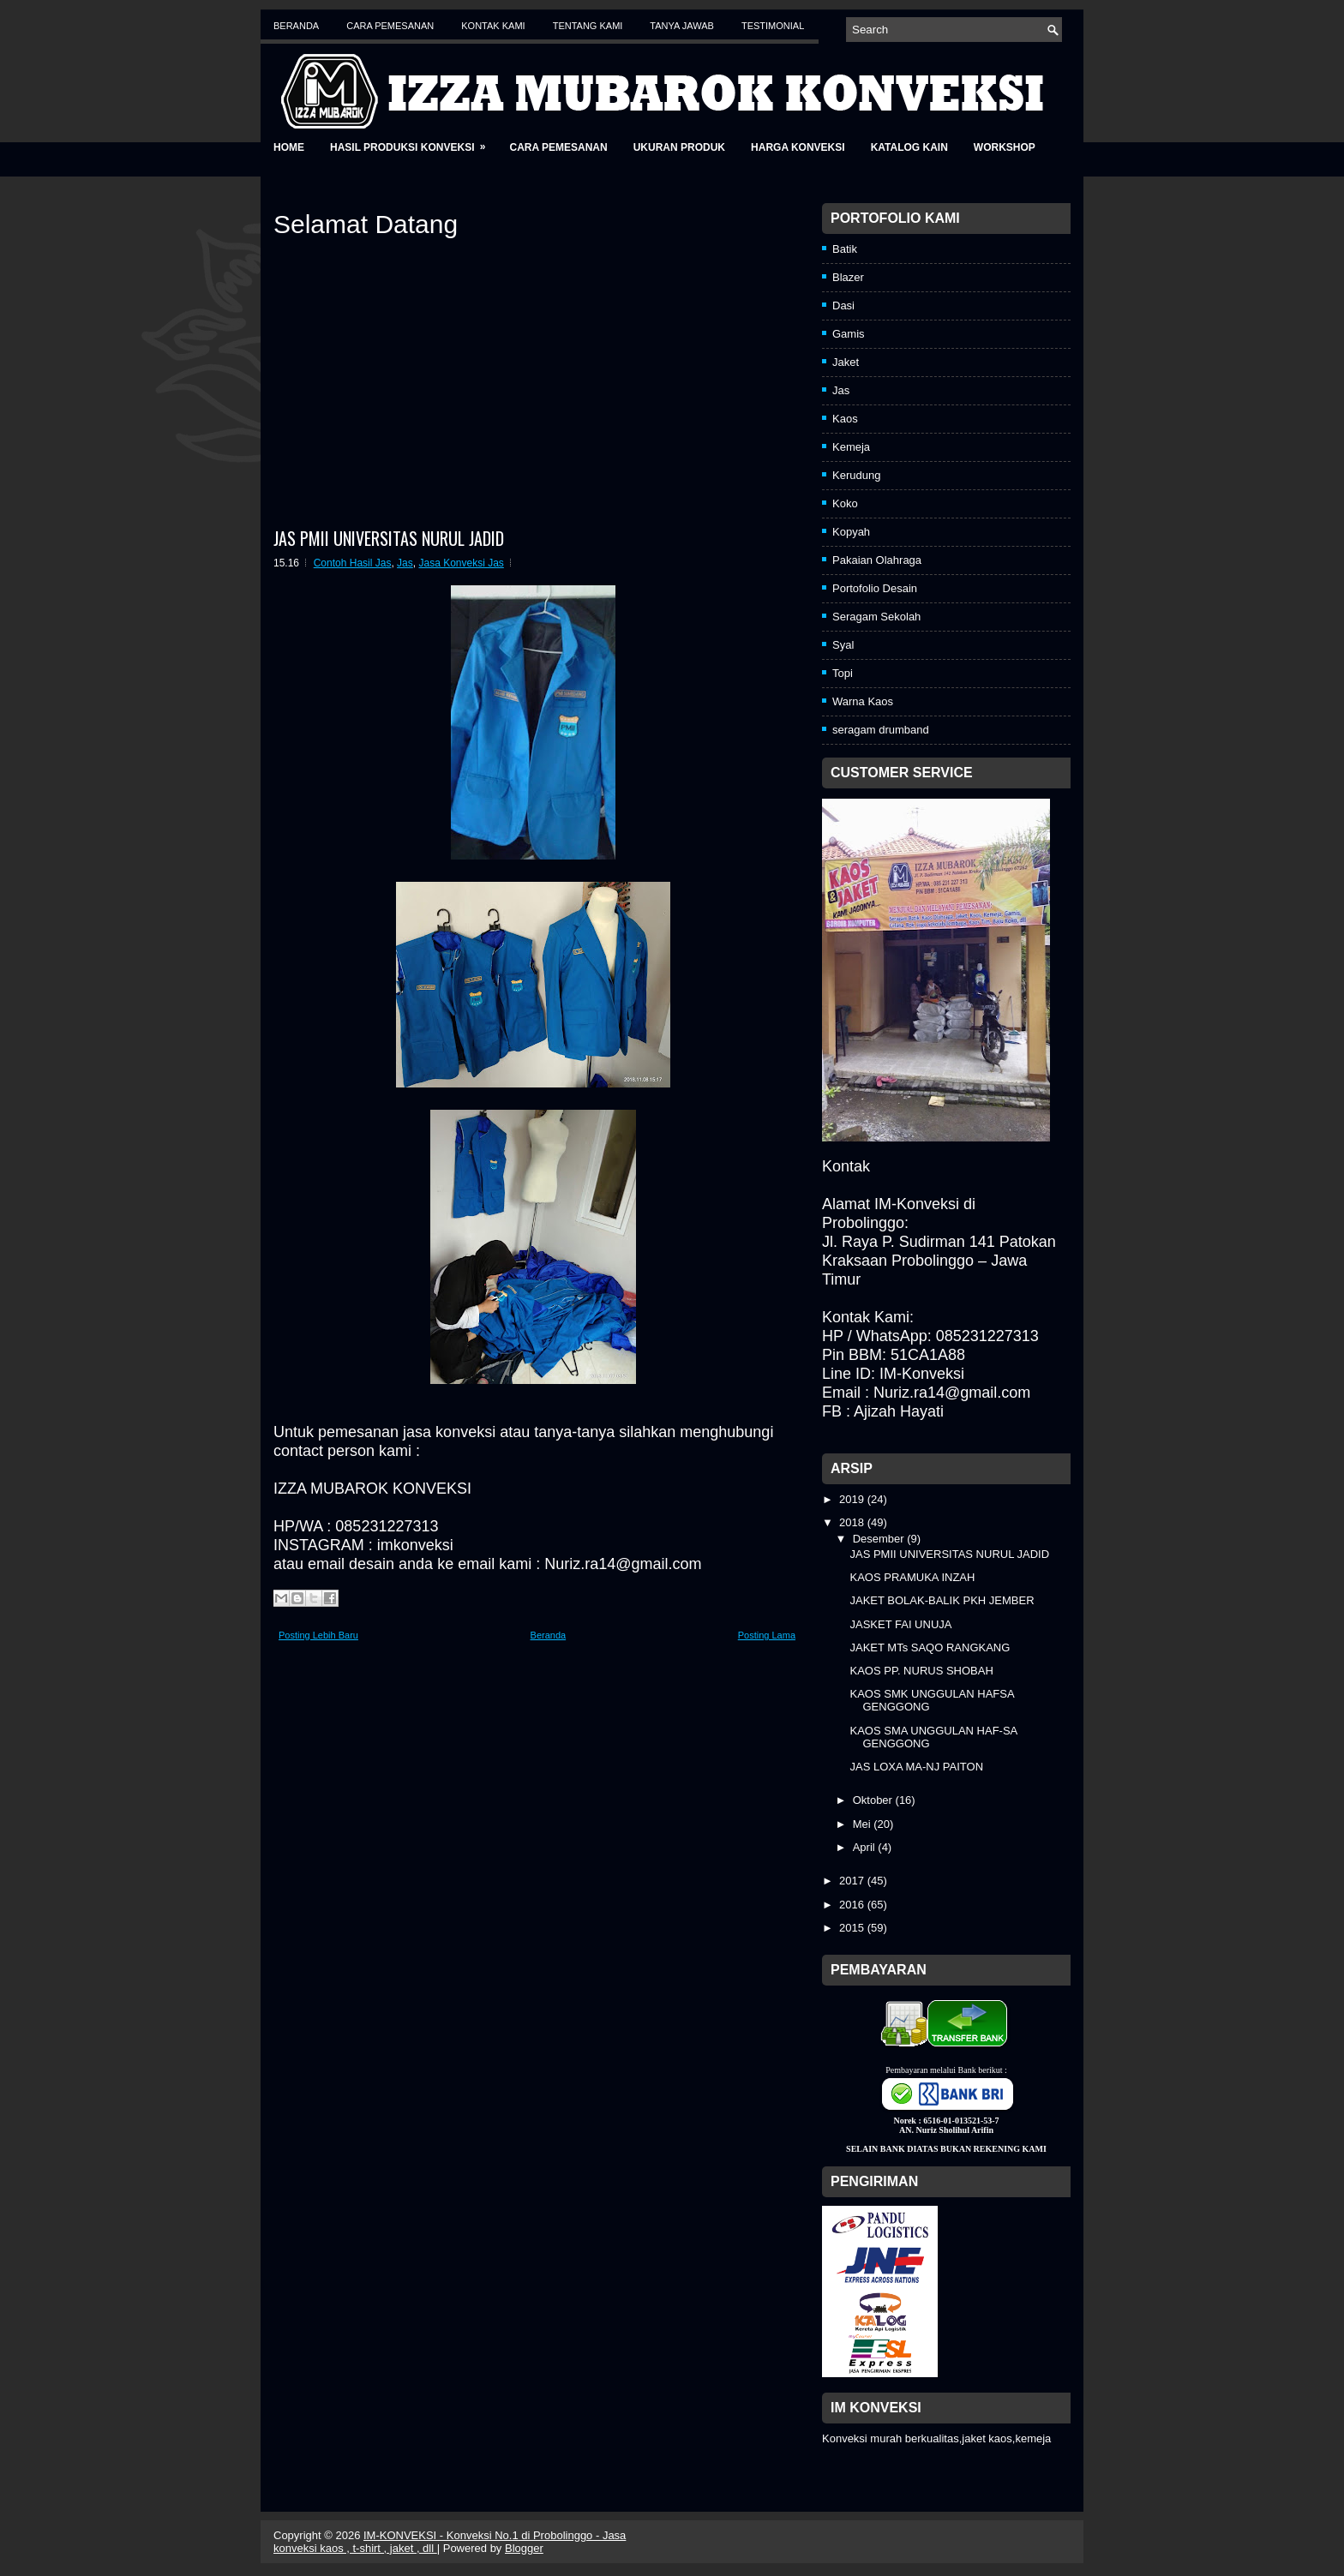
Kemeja (851, 446)
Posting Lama (766, 1635)
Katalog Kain (909, 147)
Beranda (296, 26)
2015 (853, 1927)
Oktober (874, 1800)
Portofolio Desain (874, 588)
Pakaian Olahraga (876, 560)
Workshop (1004, 147)
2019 (853, 1499)
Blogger (524, 2548)
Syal (843, 644)
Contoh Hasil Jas (353, 563)
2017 (853, 1880)
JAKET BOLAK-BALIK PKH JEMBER (941, 1600)
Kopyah (851, 531)
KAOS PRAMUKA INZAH (912, 1577)
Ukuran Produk (679, 147)
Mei (863, 1824)
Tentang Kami (588, 26)
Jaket (845, 362)
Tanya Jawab (682, 26)
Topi (842, 673)
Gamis (848, 333)
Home (288, 147)
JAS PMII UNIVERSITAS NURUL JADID (388, 538)
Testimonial (772, 26)
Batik (844, 249)
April (866, 1847)
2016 (853, 1904)
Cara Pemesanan (390, 26)
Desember (880, 1538)
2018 (853, 1522)
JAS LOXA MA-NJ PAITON (916, 1766)
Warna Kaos (862, 701)
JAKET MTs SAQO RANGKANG (929, 1647)
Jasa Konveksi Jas (460, 563)
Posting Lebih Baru (318, 1635)
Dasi (843, 305)
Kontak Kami (493, 26)
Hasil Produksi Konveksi (413, 141)
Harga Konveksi (798, 147)
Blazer (848, 277)
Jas (405, 563)
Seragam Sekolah (876, 616)
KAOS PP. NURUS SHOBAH (921, 1670)
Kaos (845, 418)
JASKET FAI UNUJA (900, 1624)
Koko (845, 503)
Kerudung (856, 475)
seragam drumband (880, 729)
